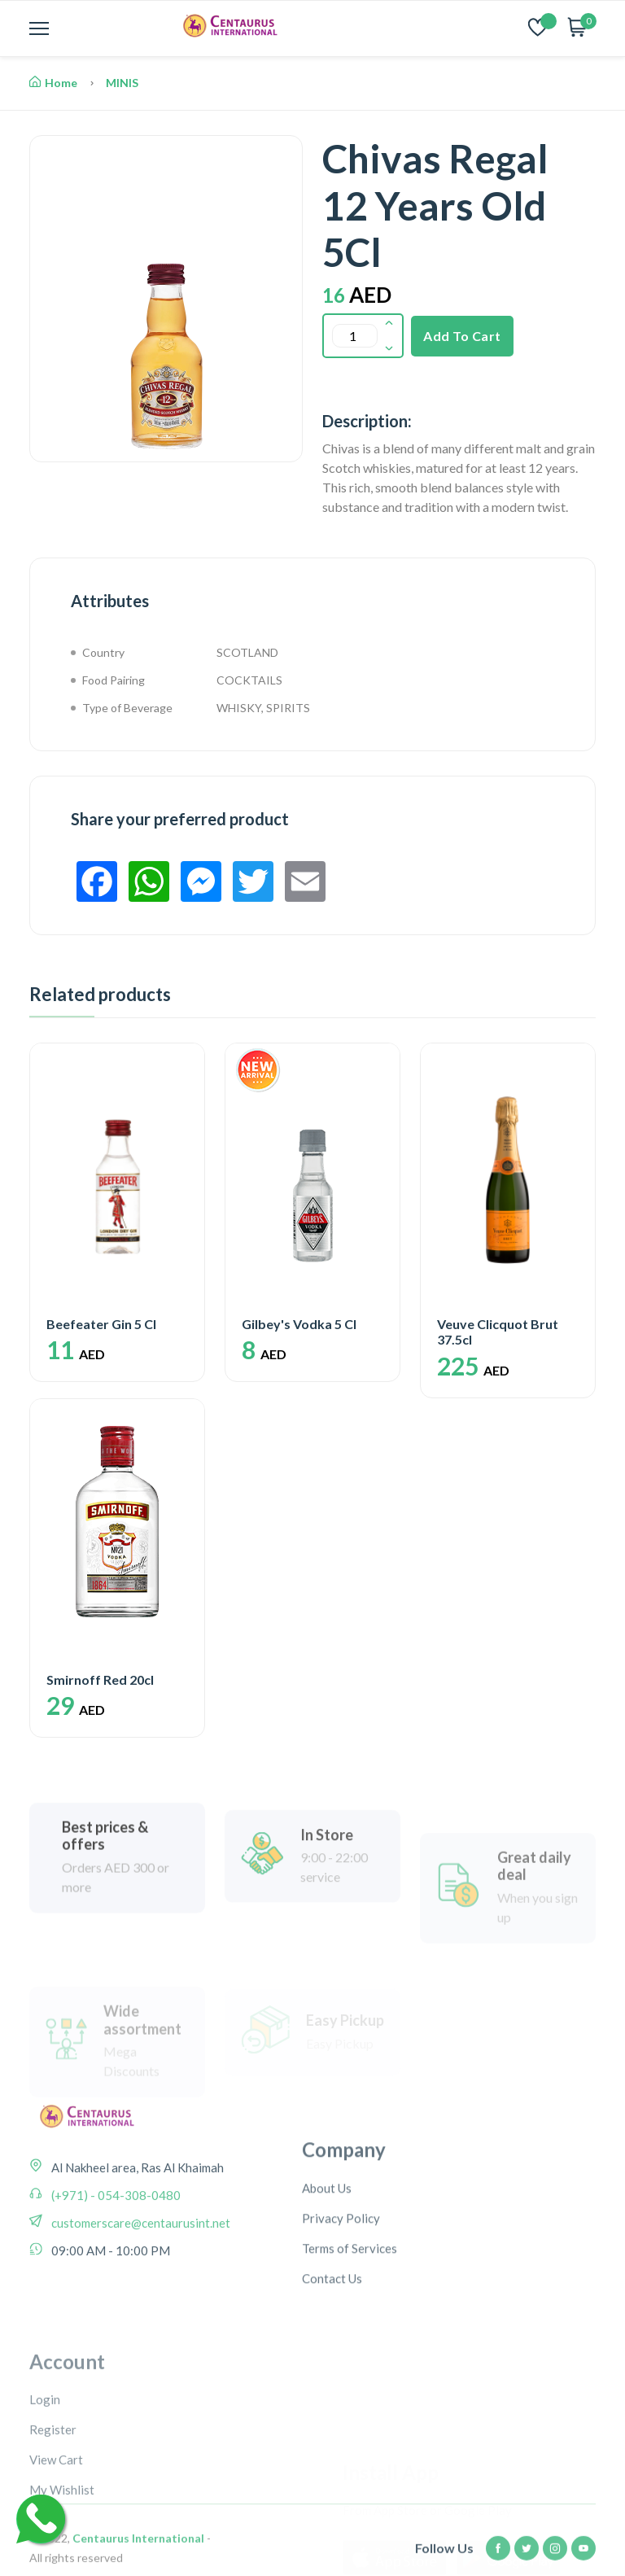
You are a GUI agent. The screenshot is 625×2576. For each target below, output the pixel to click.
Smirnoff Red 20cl (100, 1679)
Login (44, 2493)
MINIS (122, 83)
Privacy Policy (341, 2286)
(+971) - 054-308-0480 (115, 2241)
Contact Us (332, 2346)
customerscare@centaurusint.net (139, 2269)
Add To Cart (462, 335)
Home (53, 83)
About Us (327, 2256)
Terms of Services (349, 2316)
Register (52, 2523)
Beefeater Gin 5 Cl (101, 1324)
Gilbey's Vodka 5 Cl (299, 1324)
